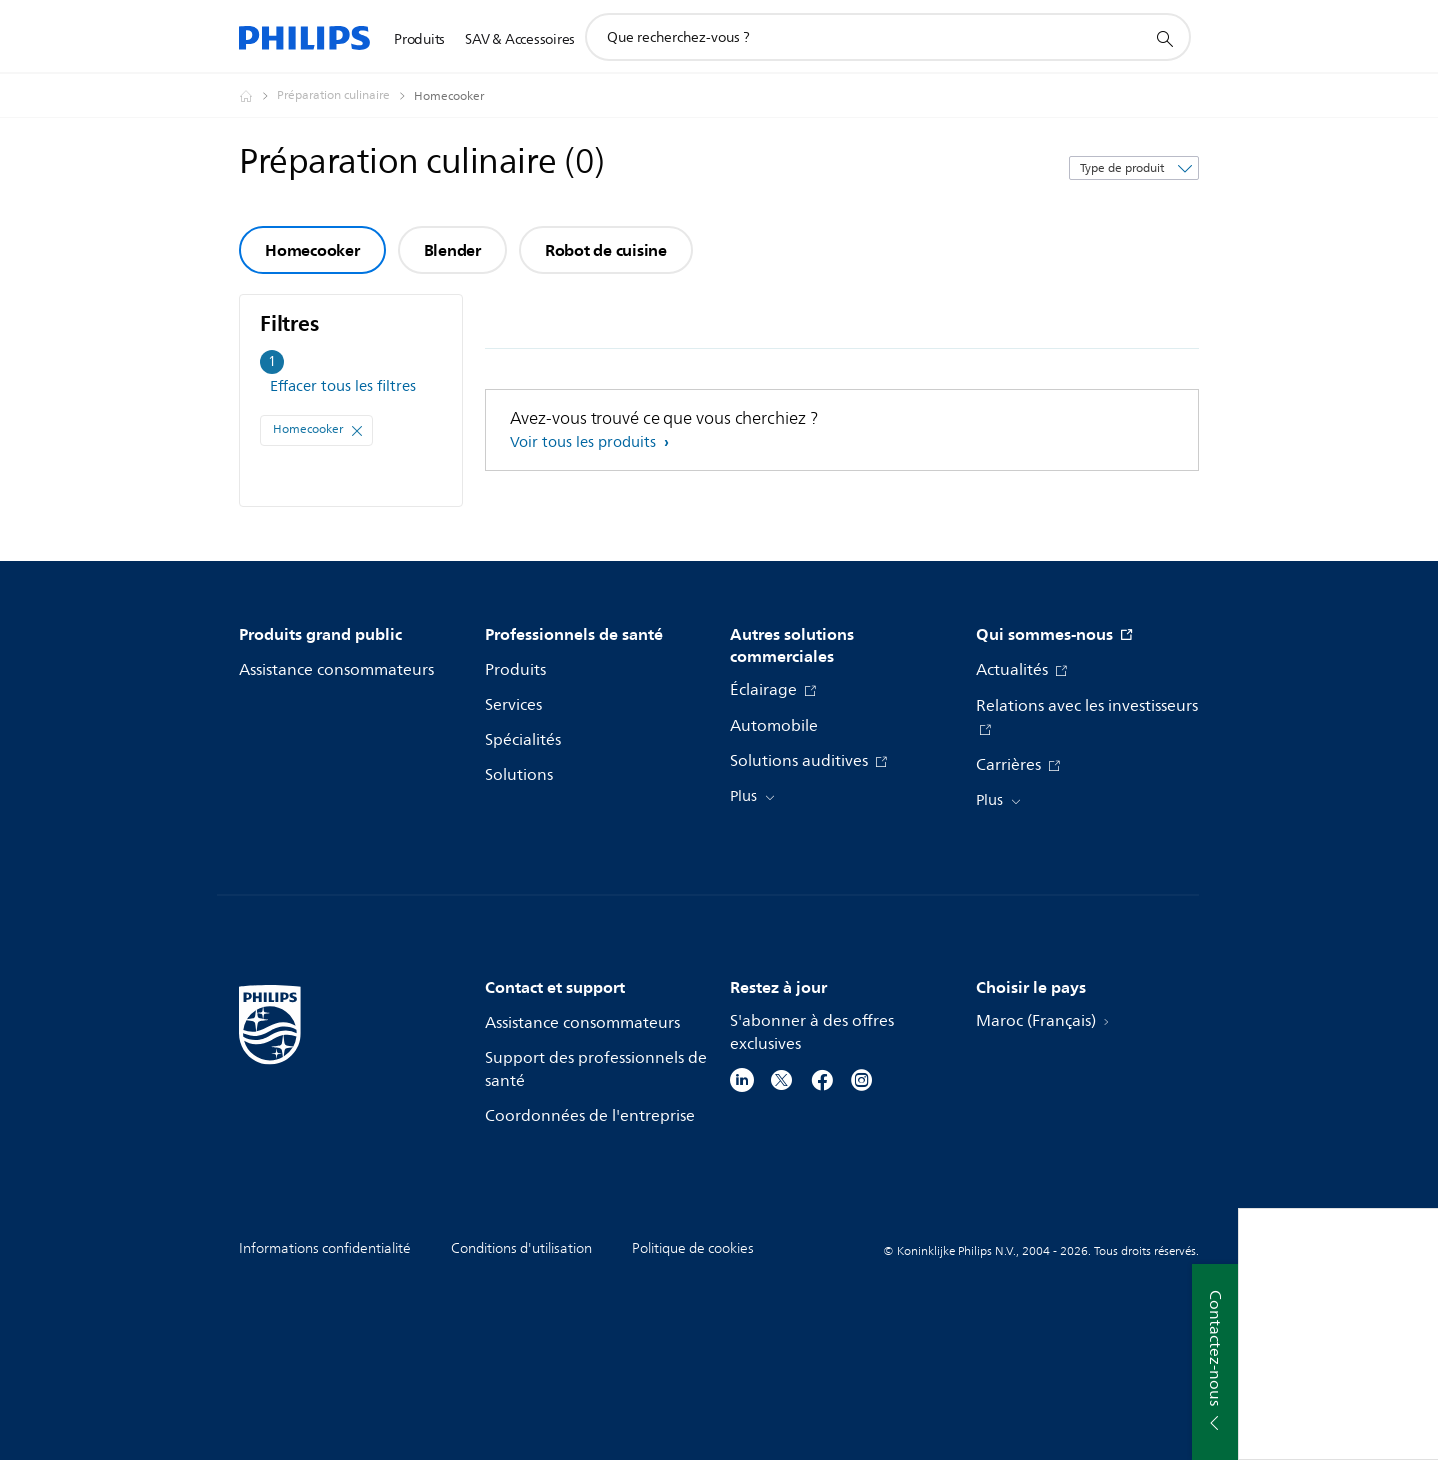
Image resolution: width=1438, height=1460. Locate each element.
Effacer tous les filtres (343, 386)
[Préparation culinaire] (345, 96)
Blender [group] (452, 250)
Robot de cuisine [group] (606, 250)
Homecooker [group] (312, 250)
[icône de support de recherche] (1164, 38)
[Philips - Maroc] (258, 96)
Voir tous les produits (585, 442)
